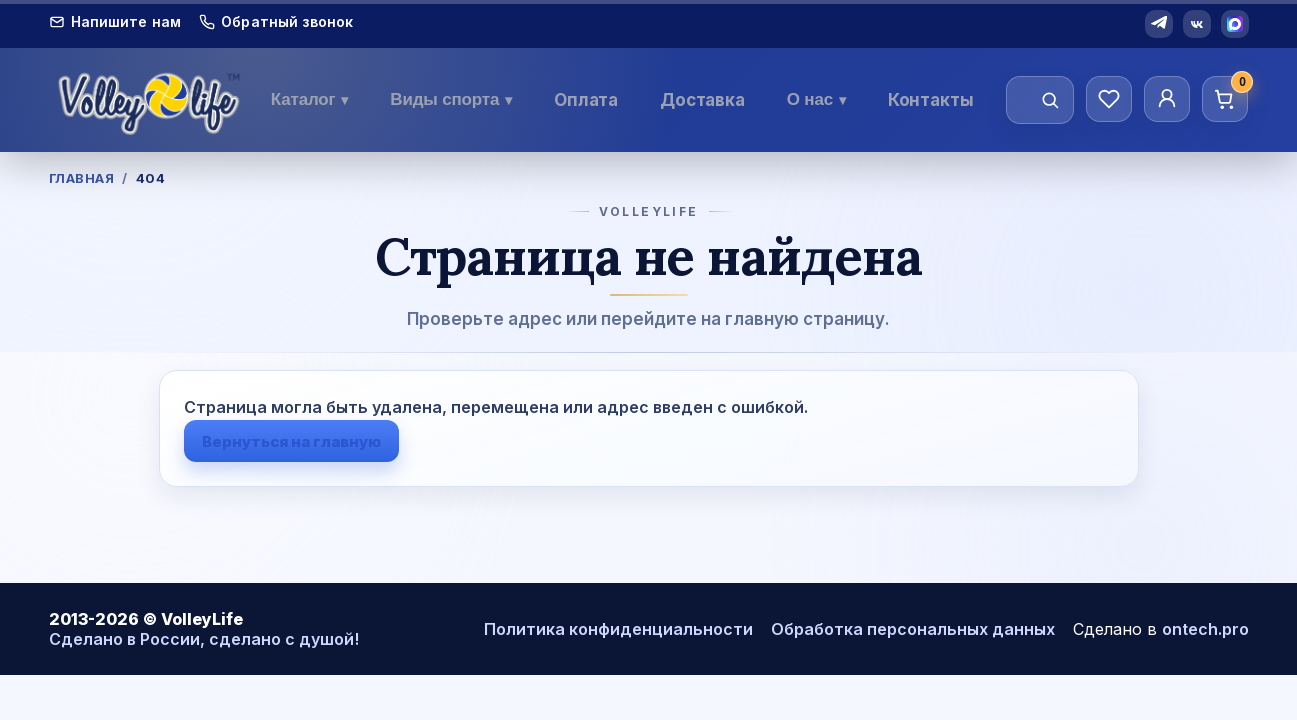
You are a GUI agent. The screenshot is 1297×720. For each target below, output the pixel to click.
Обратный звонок (276, 22)
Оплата (586, 100)
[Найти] (1050, 100)
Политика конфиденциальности (618, 629)
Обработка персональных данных (913, 629)
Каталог (310, 99)
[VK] (1197, 24)
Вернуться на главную (291, 441)
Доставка (702, 100)
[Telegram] (1159, 24)
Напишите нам (115, 22)
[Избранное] (1109, 99)
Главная (82, 178)
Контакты (931, 100)
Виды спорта (451, 99)
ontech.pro (1205, 629)
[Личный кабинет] (1167, 99)
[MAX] (1235, 24)
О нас (816, 99)
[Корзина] (1225, 99)
